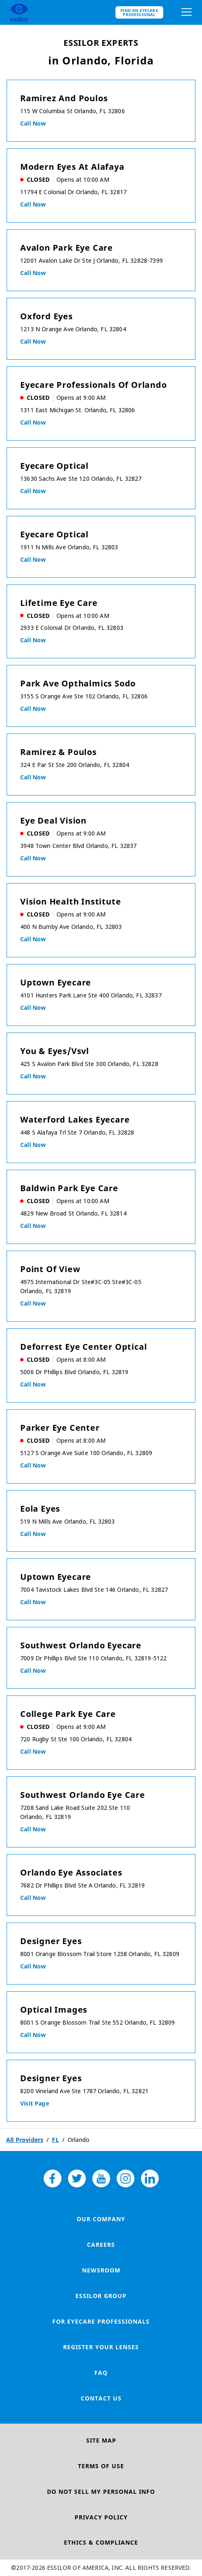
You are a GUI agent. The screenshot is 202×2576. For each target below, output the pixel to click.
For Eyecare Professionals (101, 2321)
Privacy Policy (101, 2517)
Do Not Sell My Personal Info (101, 2491)
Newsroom (101, 2270)
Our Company (101, 2219)
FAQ (101, 2373)
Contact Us (101, 2398)
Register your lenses (101, 2347)
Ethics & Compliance (101, 2542)
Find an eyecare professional (139, 12)
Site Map (101, 2440)
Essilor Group (101, 2296)
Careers (101, 2244)
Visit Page (34, 2103)
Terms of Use (101, 2466)
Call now (33, 123)
